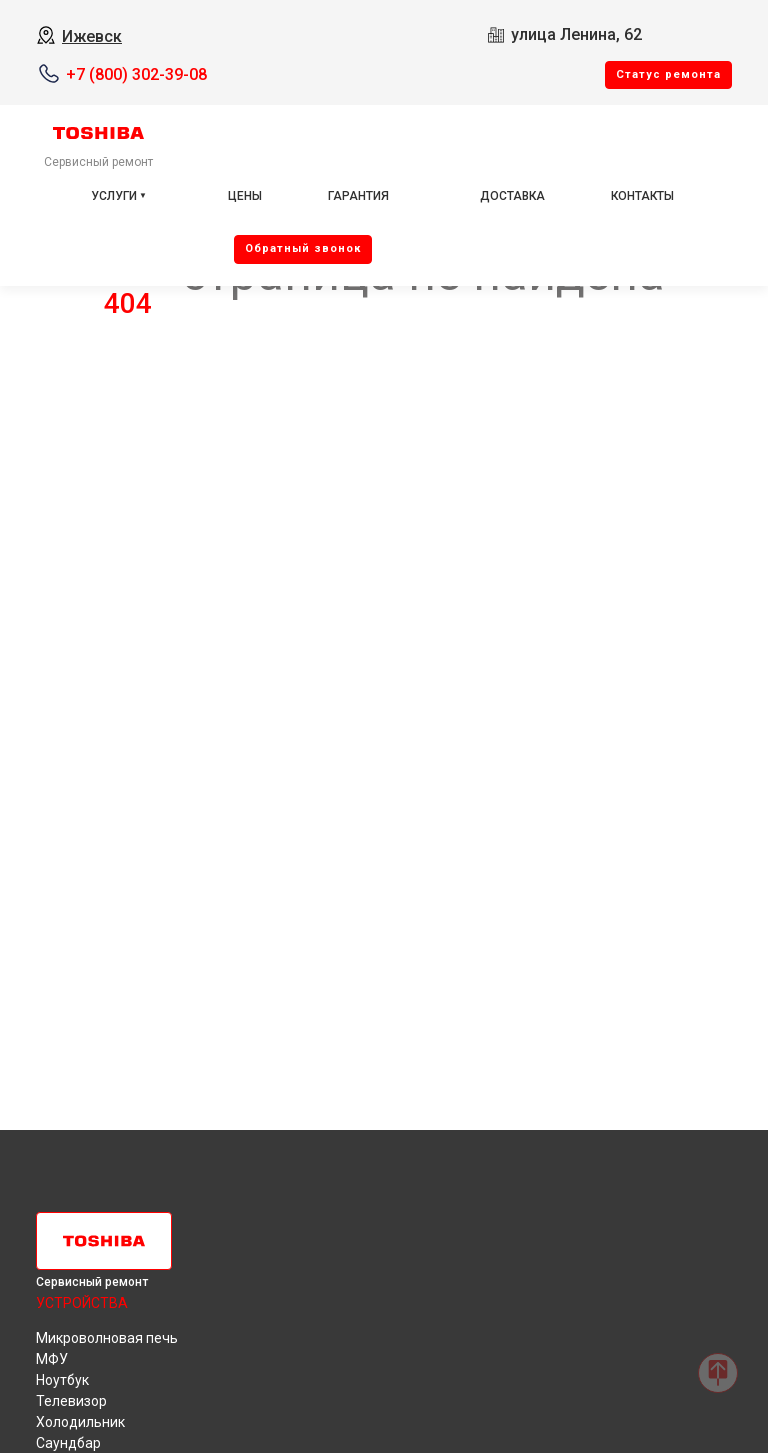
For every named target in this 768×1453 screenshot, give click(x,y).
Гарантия (358, 196)
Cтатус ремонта (668, 74)
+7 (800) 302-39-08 (136, 74)
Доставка (512, 196)
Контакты (642, 196)
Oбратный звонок (303, 248)
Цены (245, 196)
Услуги (114, 196)
